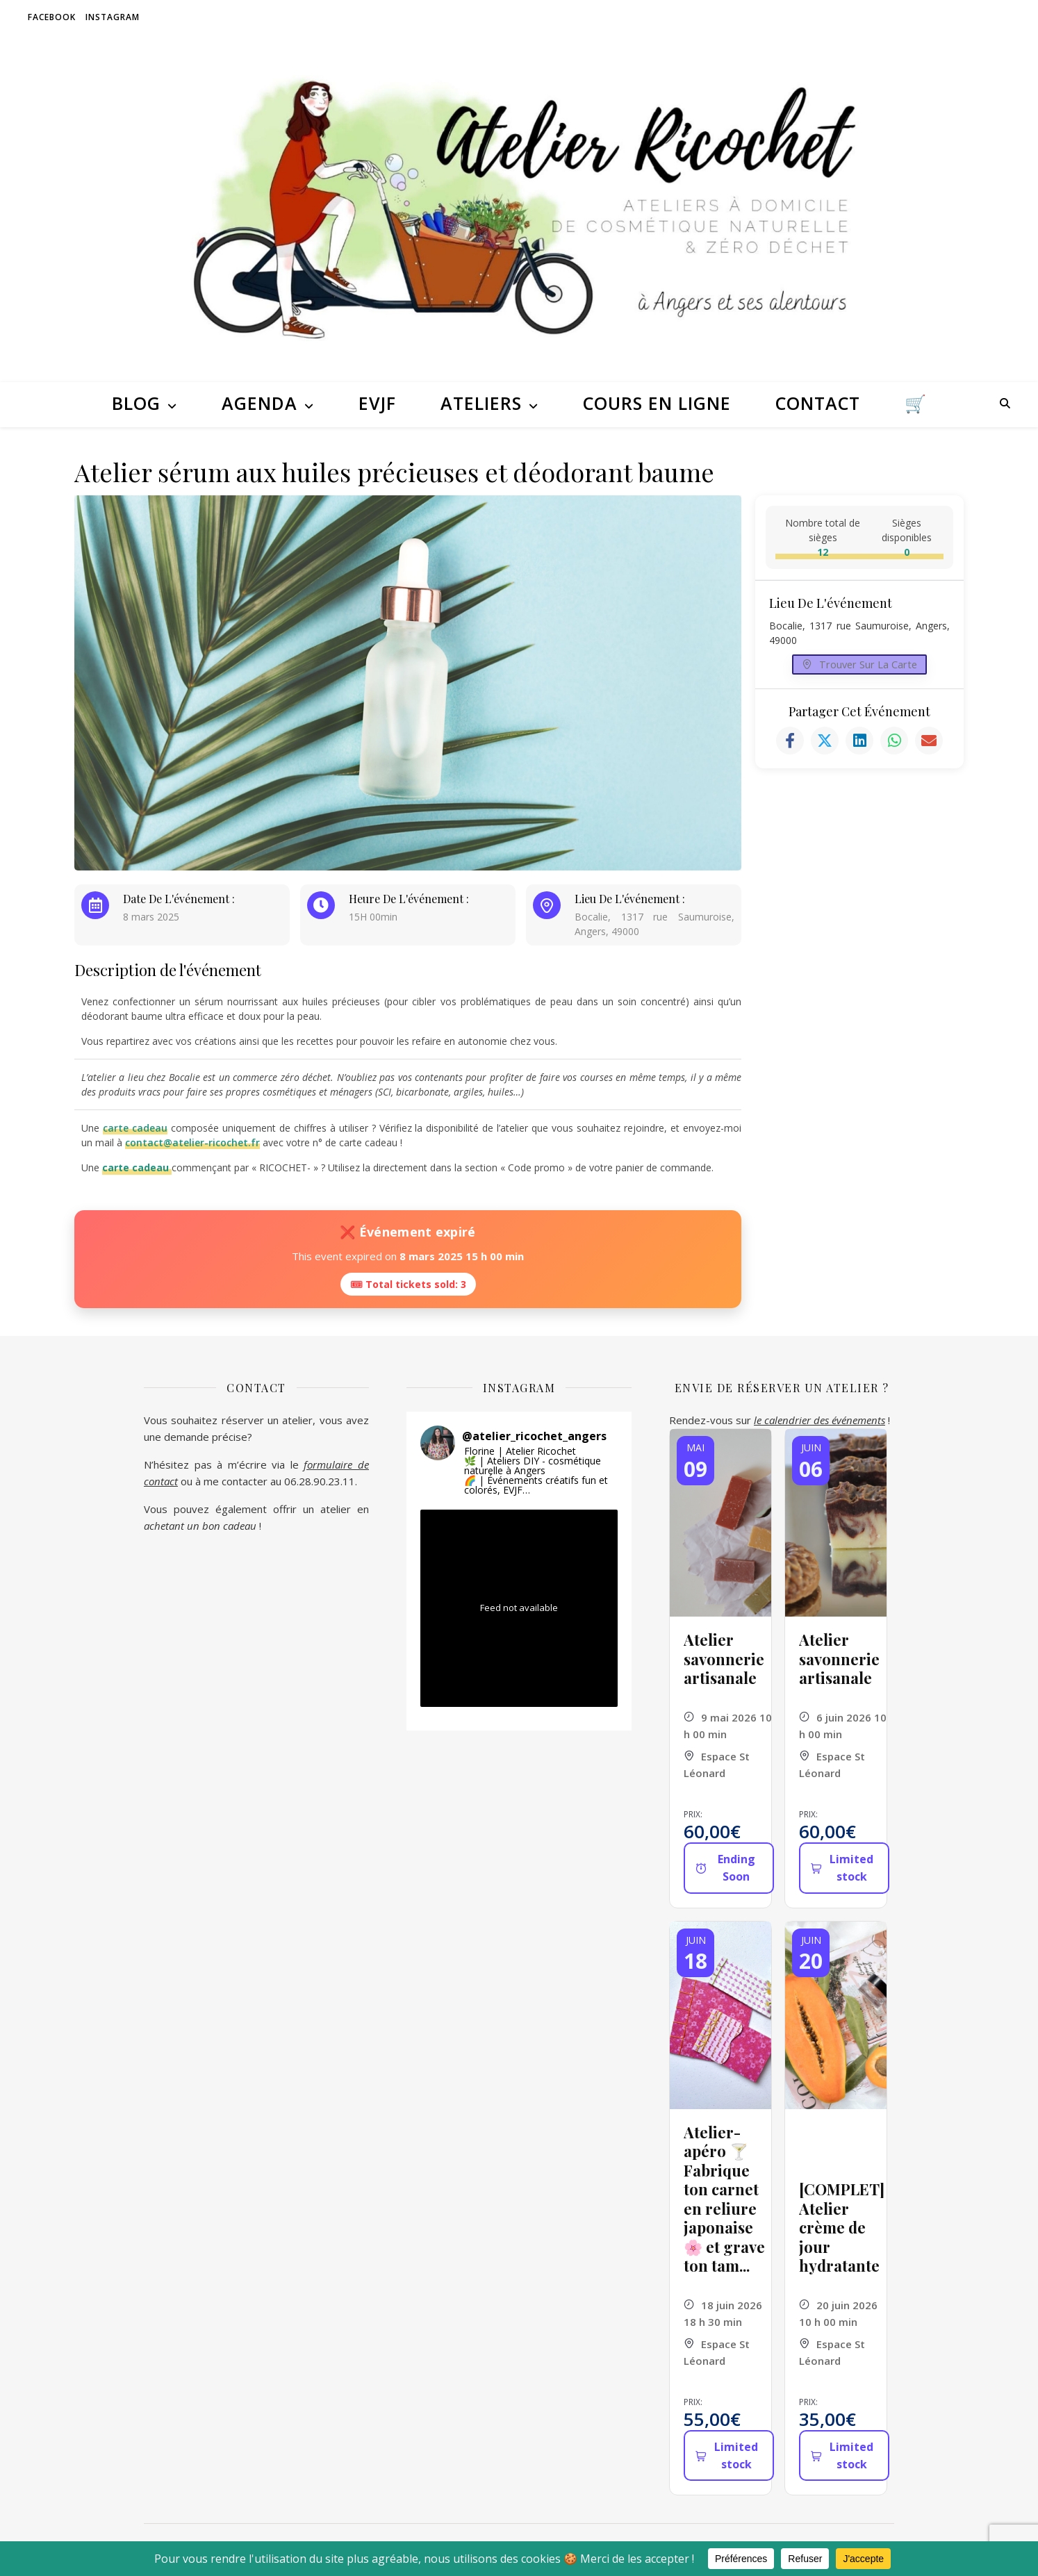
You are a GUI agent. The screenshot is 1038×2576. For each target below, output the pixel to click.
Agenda (259, 403)
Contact (817, 403)
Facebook (52, 17)
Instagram (112, 17)
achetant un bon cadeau (200, 1526)
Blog (136, 403)
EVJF (377, 403)
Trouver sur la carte (860, 668)
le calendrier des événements (819, 1420)
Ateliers (481, 403)
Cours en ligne (657, 403)
